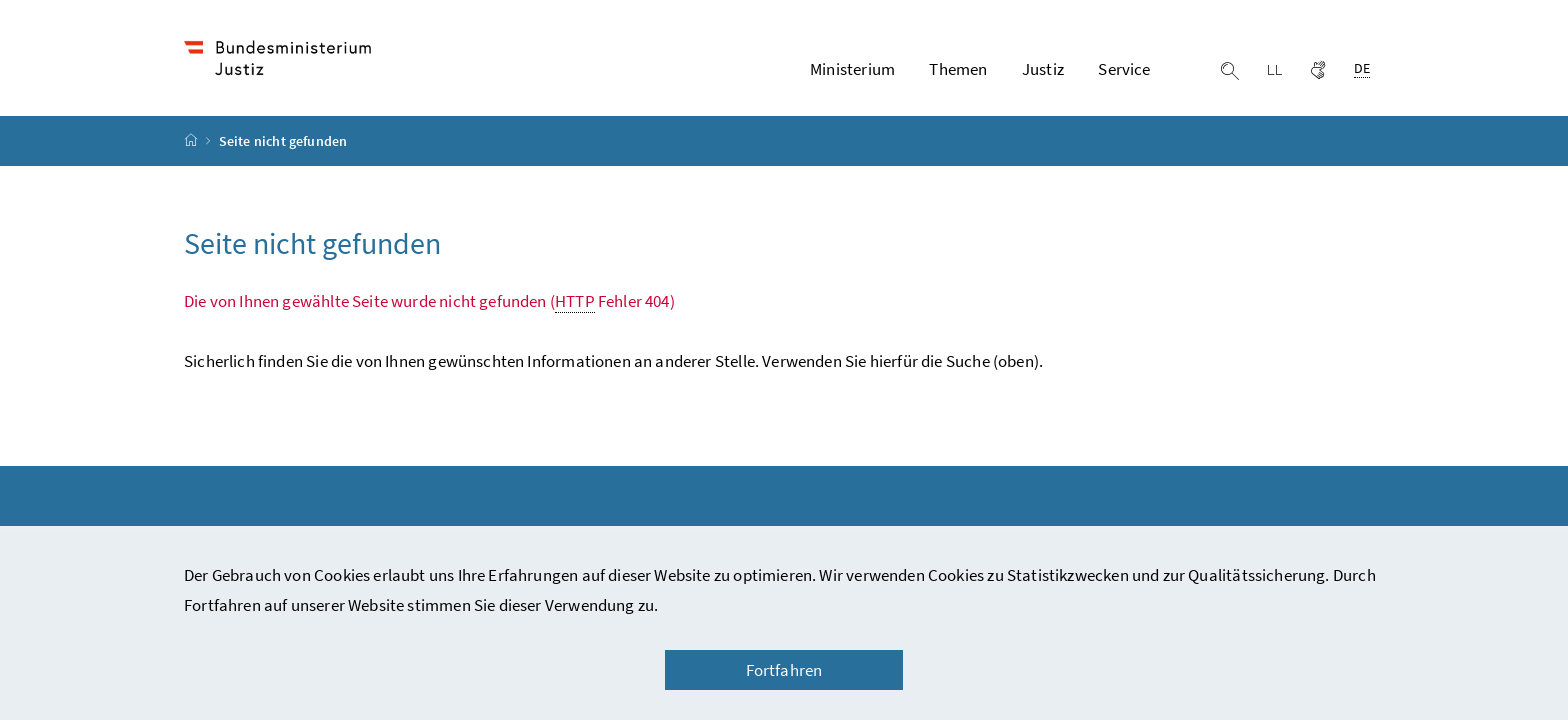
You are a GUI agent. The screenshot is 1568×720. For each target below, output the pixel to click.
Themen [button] (958, 69)
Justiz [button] (1043, 69)
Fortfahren (784, 670)
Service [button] (1124, 69)
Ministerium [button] (852, 69)
